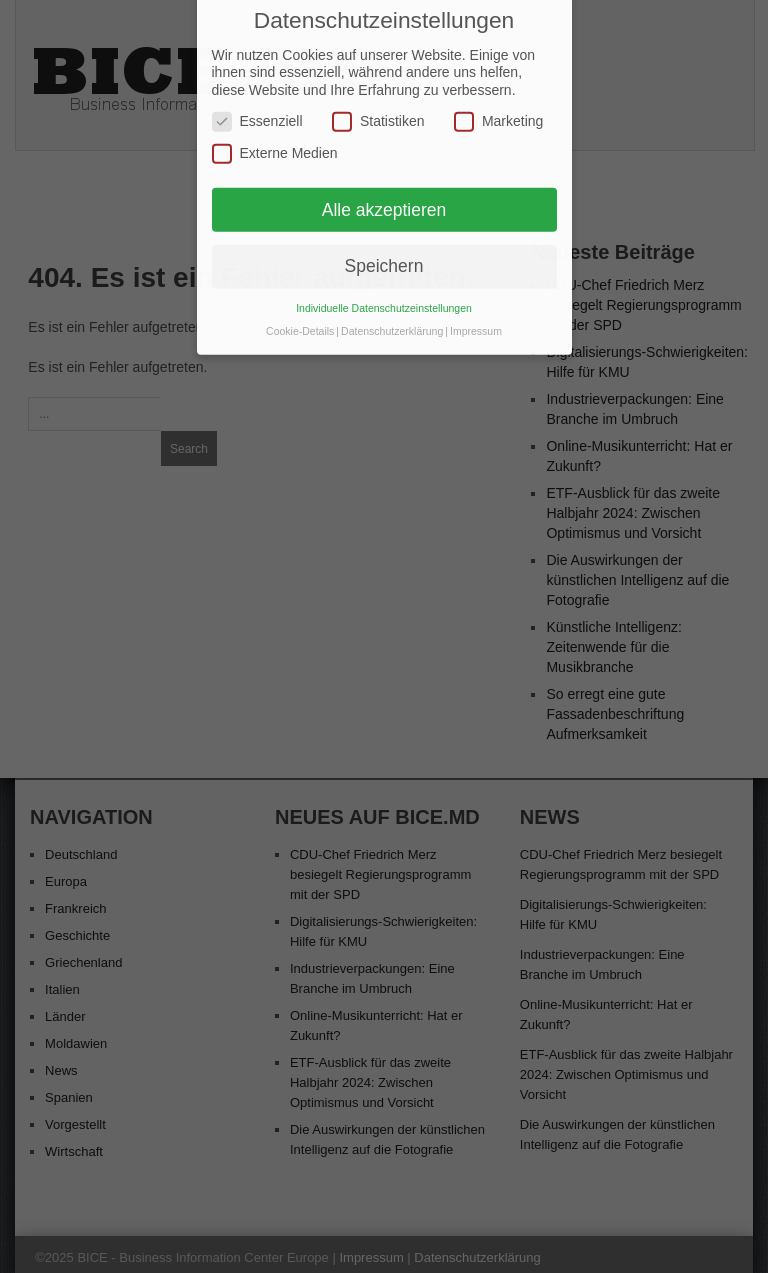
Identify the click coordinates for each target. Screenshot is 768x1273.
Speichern (384, 246)
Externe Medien (275, 133)
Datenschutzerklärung (392, 311)
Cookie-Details (300, 311)
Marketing (498, 101)
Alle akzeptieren (384, 189)
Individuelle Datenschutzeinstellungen (384, 288)
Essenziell (257, 101)
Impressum (476, 311)
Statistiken (378, 101)
